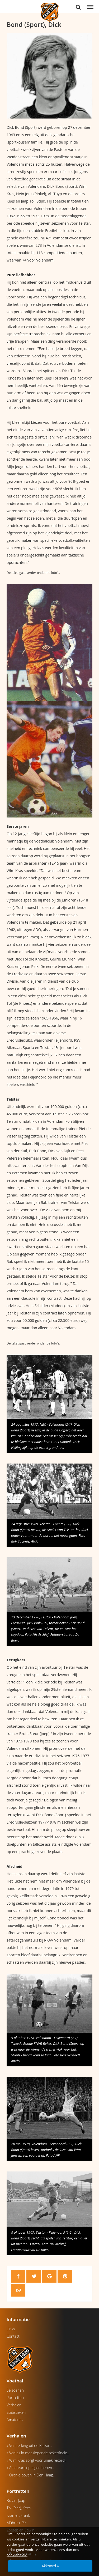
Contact (13, 2336)
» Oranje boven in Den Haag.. (31, 2475)
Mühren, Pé (16, 2522)
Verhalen (14, 2404)
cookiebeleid (17, 2555)
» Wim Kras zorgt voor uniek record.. (36, 2460)
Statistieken (16, 2412)
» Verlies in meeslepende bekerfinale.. (38, 2452)
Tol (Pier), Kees (19, 2507)
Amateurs (15, 2419)
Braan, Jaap (16, 2500)
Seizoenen (15, 2390)
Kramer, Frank (18, 2515)
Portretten (15, 2397)
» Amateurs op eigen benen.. (30, 2467)
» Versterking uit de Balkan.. (29, 2445)
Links (11, 2328)
